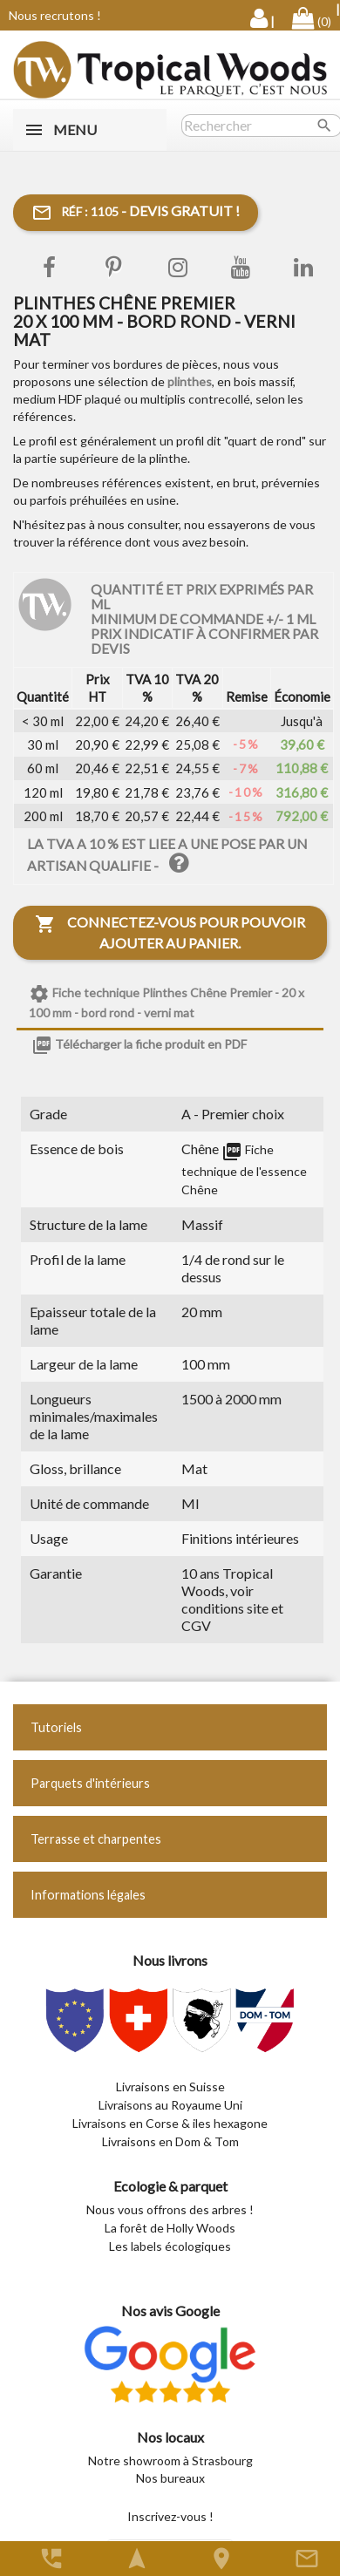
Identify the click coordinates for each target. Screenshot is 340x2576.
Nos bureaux (170, 2478)
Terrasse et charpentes (96, 1839)
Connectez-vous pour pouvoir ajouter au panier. (170, 932)
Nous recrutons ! (55, 15)
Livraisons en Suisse (170, 2086)
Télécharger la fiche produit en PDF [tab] (139, 1045)
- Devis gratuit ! (135, 212)
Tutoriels (56, 1727)
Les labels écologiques (170, 2246)
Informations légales (88, 1894)
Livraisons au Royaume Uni (170, 2104)
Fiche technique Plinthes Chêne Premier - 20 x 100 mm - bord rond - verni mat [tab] (166, 1001)
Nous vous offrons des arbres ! (170, 2209)
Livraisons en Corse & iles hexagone (170, 2123)
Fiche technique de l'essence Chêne (244, 1169)
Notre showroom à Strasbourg (170, 2460)
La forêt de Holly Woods (170, 2227)
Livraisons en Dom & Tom (170, 2141)
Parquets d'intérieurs (90, 1783)
